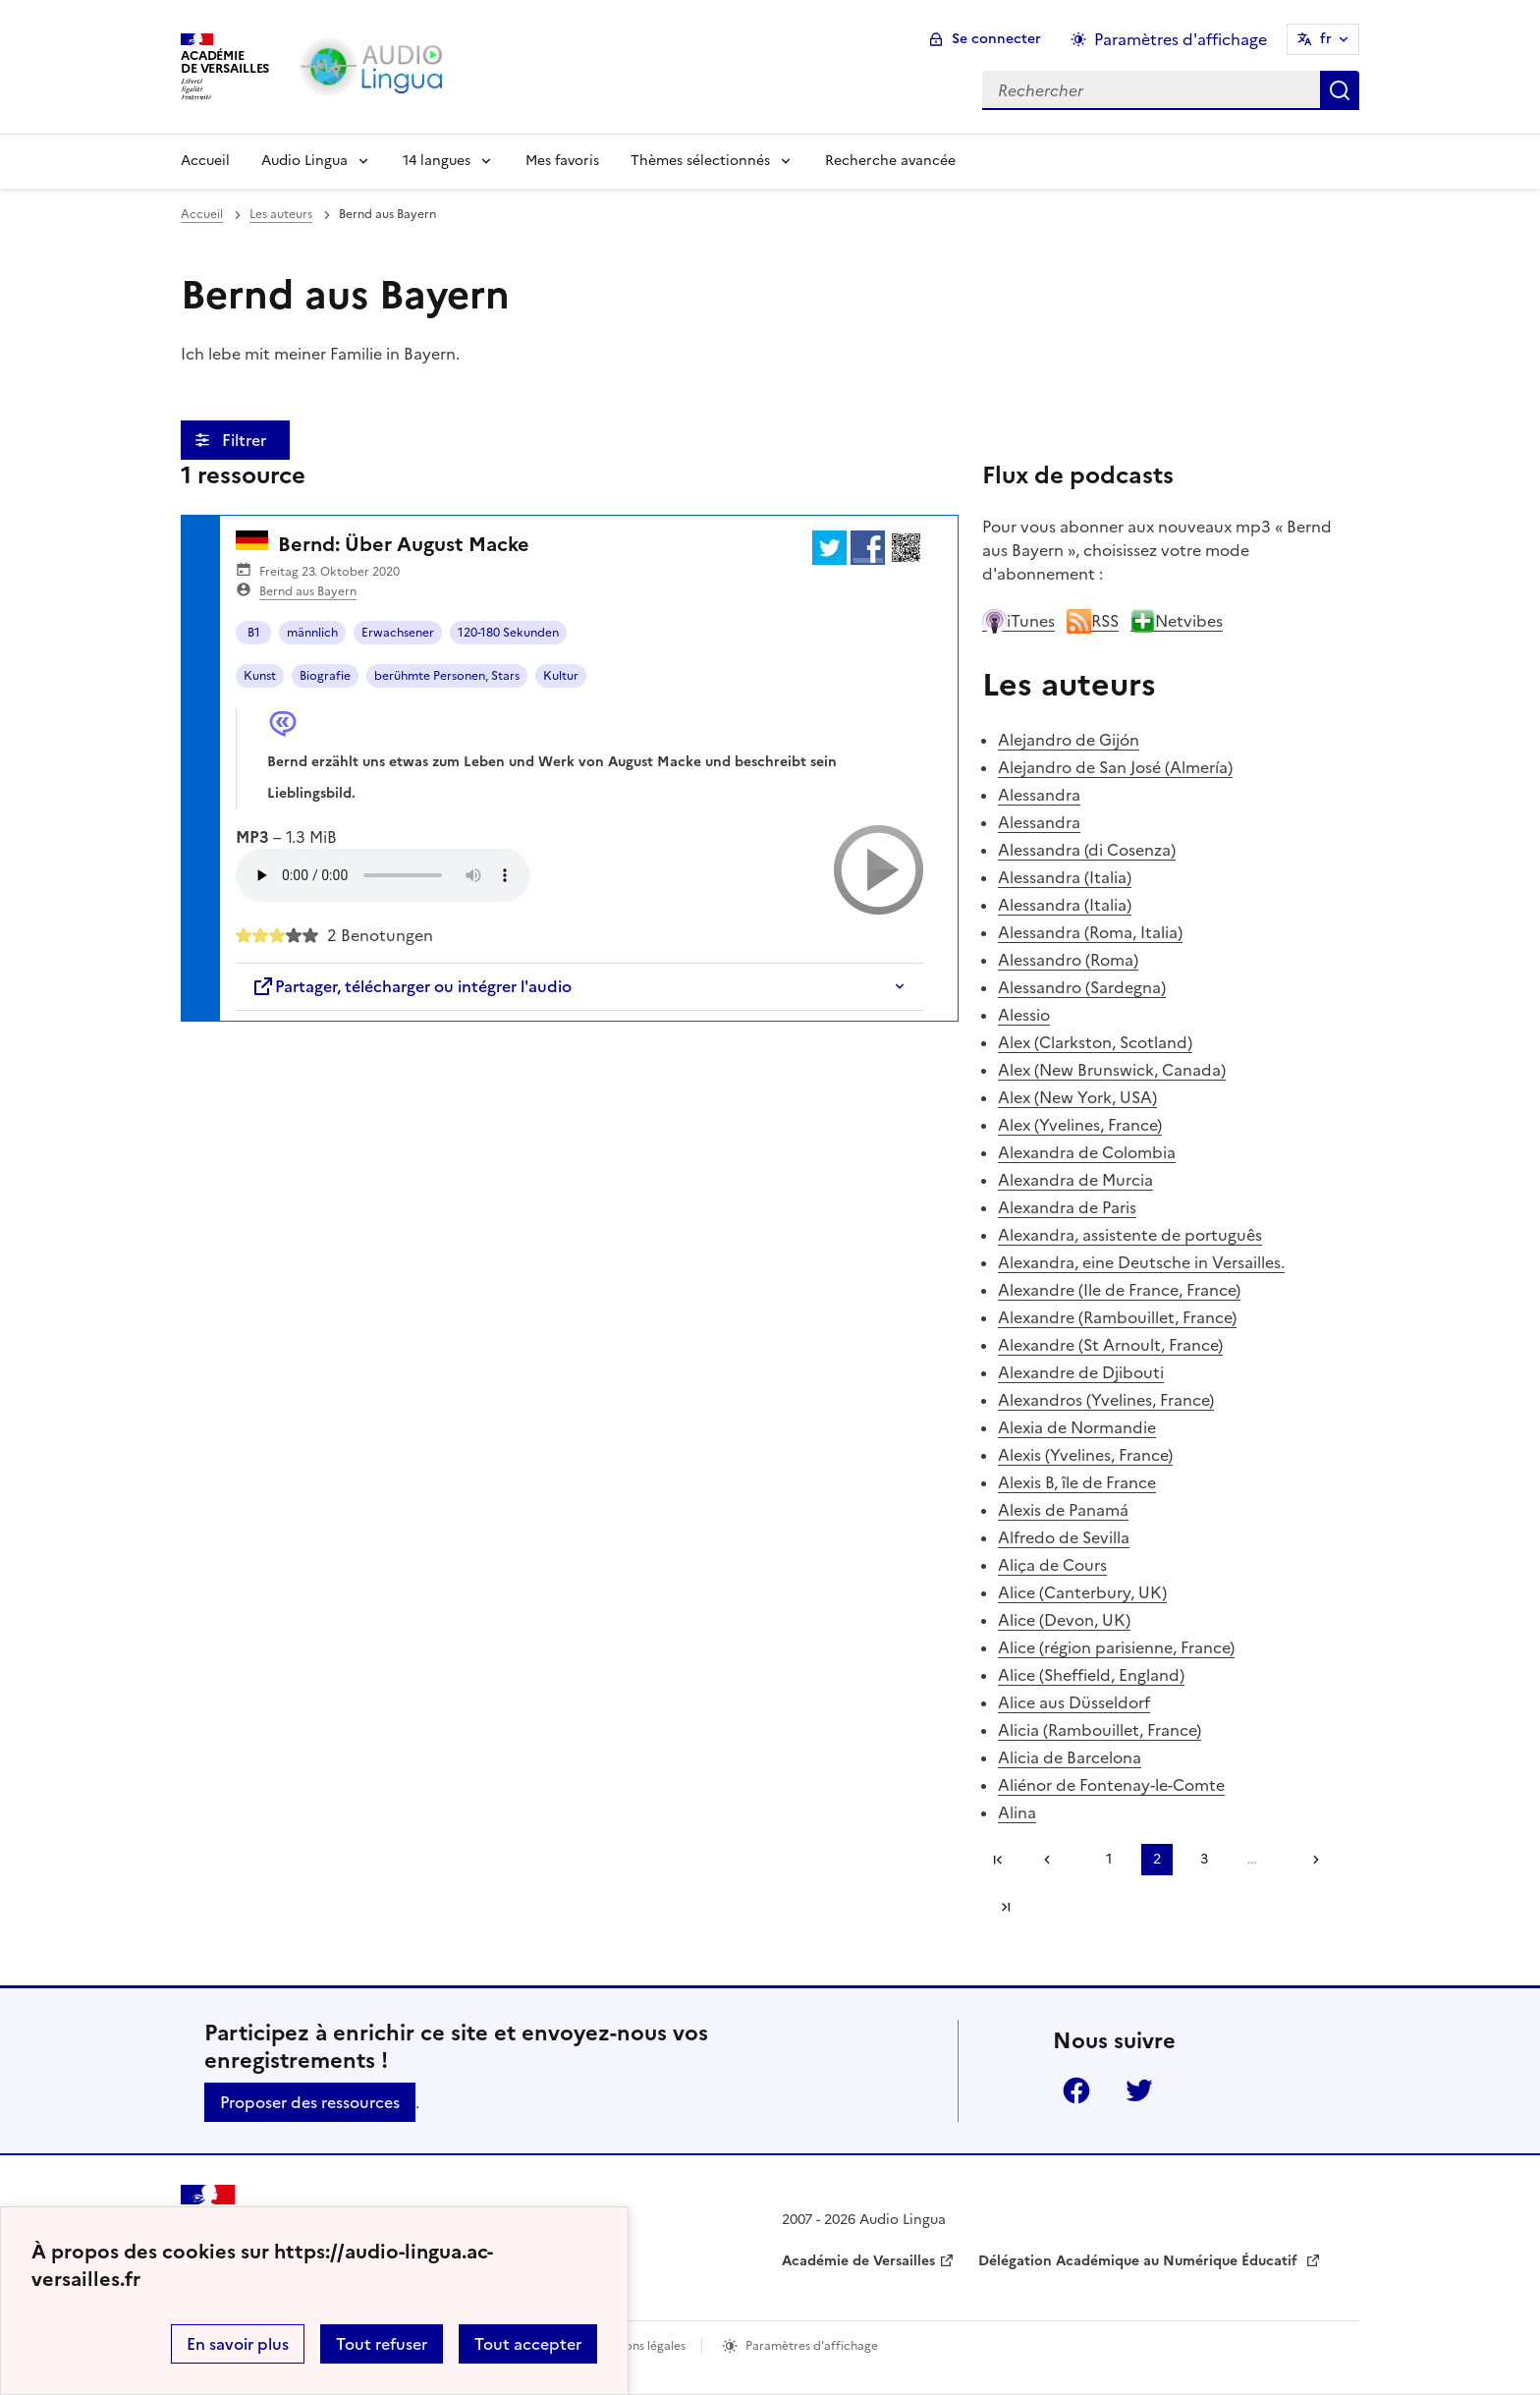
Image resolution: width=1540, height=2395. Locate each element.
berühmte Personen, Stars (447, 676)
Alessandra (1039, 795)
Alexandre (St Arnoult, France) (1110, 1345)
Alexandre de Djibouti (1081, 1372)
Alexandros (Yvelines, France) (1106, 1400)
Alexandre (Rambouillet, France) (1117, 1317)
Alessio (1024, 1015)
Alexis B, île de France (1077, 1482)
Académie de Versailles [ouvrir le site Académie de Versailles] (858, 2261)
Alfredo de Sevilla (1063, 1537)
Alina (1017, 1812)
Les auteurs (280, 214)
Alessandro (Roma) (1068, 960)
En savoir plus (238, 2344)
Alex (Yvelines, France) (1080, 1125)
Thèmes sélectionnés (700, 160)
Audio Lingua (304, 160)
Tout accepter (527, 2344)
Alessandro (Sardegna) (1082, 987)
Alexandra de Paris (1067, 1207)
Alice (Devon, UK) (1064, 1620)
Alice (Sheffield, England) (1091, 1675)
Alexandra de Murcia (1075, 1180)
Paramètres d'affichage (811, 2346)
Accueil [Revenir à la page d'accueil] (205, 160)
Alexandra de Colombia (1087, 1152)
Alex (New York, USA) (1077, 1097)
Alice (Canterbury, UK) (1082, 1592)
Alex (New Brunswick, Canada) (1112, 1070)
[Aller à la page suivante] (1309, 1859)
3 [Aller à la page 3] (1204, 1859)
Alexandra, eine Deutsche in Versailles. (1141, 1262)
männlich (312, 632)
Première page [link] (998, 1859)
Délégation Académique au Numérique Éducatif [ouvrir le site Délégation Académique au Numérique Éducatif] (1139, 2261)
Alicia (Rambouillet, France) (1099, 1730)
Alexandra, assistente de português (1130, 1235)
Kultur (560, 676)
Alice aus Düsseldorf (1074, 1702)
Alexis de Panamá (1063, 1510)
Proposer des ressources (310, 2102)
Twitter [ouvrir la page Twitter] (1139, 2090)
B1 (254, 632)
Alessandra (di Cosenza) (1087, 850)
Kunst (260, 676)
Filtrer (246, 440)
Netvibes (1176, 621)
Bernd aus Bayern (308, 591)
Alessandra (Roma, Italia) (1090, 932)
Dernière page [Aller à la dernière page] (1005, 1906)
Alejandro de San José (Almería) (1115, 767)
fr (1326, 38)
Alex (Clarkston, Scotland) (1095, 1042)
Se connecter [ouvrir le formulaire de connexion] (996, 38)
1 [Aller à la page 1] (1109, 1859)
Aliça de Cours (1052, 1565)
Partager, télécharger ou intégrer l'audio (411, 986)
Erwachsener (397, 632)
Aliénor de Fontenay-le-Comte (1111, 1785)
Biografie (325, 676)
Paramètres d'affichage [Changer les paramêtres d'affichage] (1180, 39)
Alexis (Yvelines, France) (1085, 1455)
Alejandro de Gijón (1068, 740)
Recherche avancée (890, 160)
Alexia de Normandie (1077, 1427)
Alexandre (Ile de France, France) (1119, 1290)
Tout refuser (381, 2344)
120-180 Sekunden (508, 632)
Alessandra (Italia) (1064, 877)
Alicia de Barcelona (1069, 1757)
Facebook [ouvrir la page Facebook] (1076, 2090)
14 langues (436, 160)
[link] (1053, 1859)
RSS (1093, 621)
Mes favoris (562, 160)
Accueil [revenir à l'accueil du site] (202, 214)
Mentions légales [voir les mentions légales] (639, 2346)
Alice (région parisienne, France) (1116, 1647)
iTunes (1018, 621)
